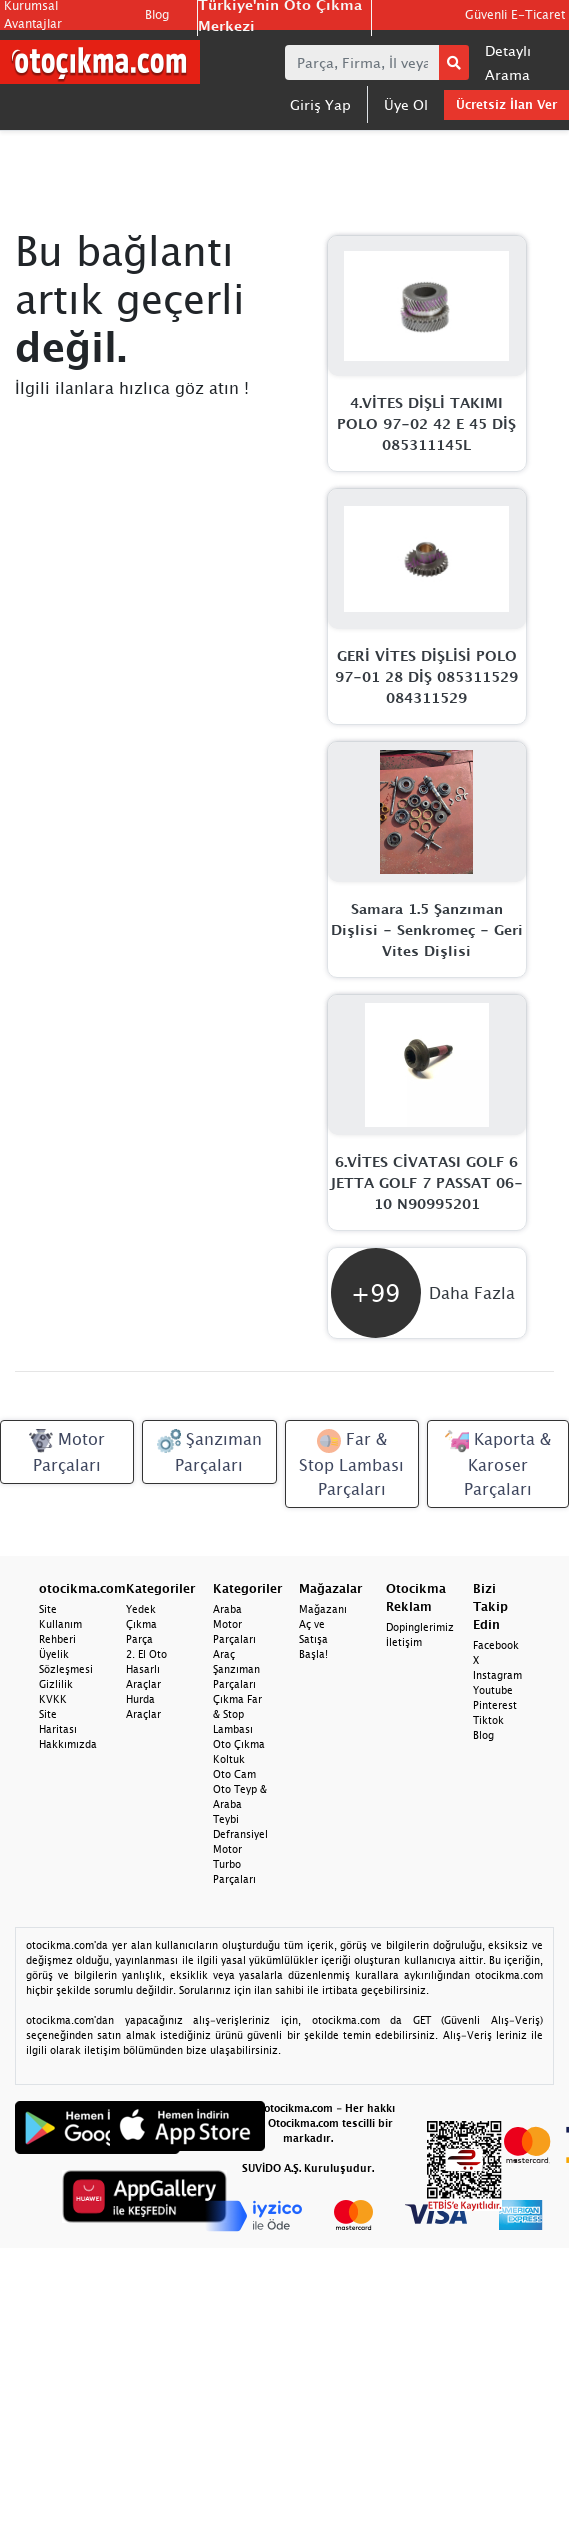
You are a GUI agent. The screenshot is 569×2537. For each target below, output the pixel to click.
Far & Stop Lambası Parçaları (351, 1463)
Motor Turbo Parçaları (234, 1864)
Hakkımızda (68, 1744)
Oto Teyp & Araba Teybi (240, 1804)
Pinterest (495, 1705)
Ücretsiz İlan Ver (506, 104)
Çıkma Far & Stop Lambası (237, 1714)
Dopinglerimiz (420, 1627)
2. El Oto (146, 1654)
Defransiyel (240, 1834)
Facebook (496, 1645)
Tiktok (488, 1720)
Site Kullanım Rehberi (60, 1624)
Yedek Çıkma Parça (141, 1624)
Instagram (497, 1675)
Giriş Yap (320, 104)
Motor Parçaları (67, 1451)
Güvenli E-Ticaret (515, 14)
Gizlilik (56, 1684)
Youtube (493, 1690)
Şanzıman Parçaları (209, 1451)
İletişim (404, 1642)
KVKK (53, 1699)
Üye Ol (406, 104)
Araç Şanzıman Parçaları (236, 1669)
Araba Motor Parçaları (234, 1624)
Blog (157, 14)
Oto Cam (234, 1774)
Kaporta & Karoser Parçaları (498, 1463)
